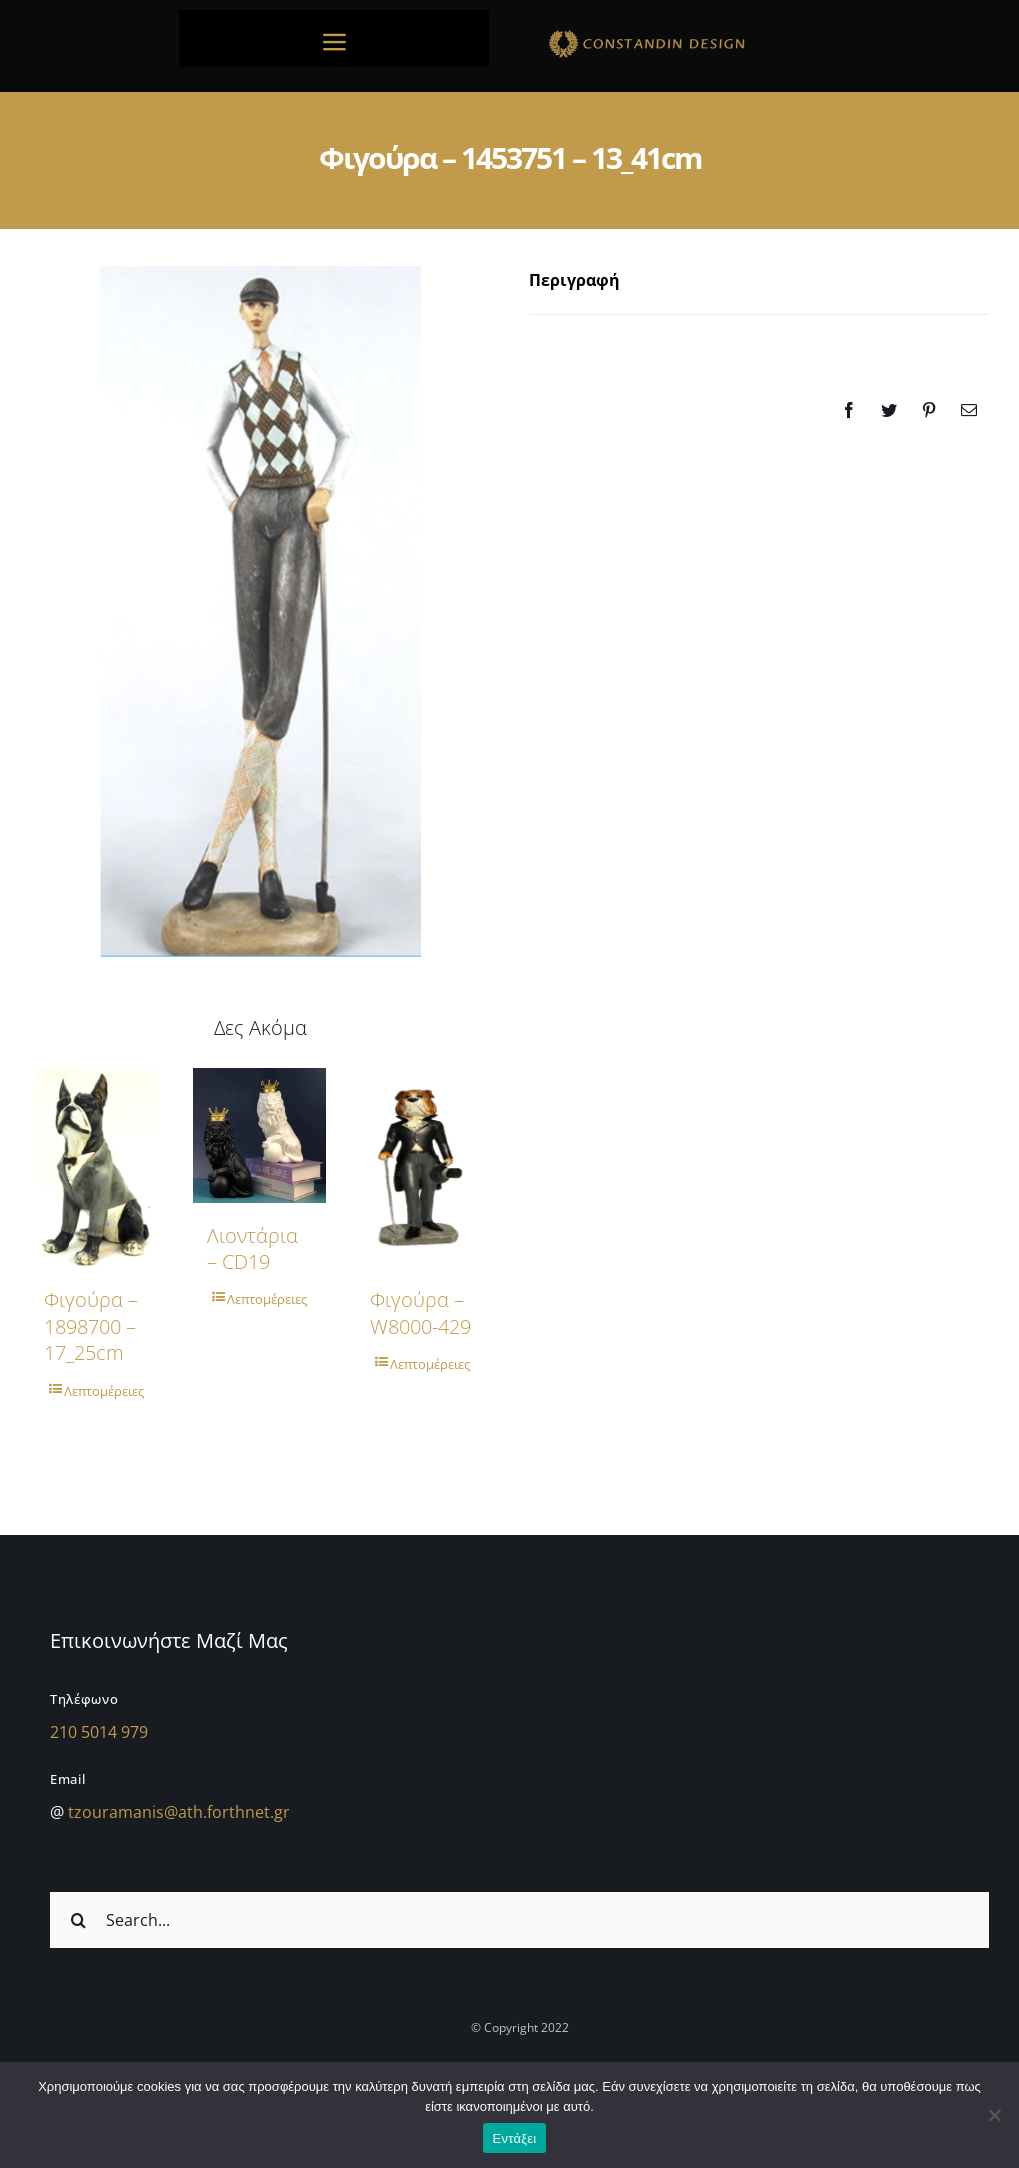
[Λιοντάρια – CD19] (259, 1135)
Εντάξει (515, 2138)
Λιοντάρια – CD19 (252, 1248)
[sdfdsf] (685, 33)
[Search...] (519, 1920)
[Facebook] (849, 410)
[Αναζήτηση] (78, 1920)
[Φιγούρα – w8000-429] (422, 1168)
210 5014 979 (99, 1732)
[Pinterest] (929, 410)
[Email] (969, 410)
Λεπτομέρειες (104, 1391)
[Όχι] (994, 2115)
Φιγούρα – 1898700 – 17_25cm (91, 1326)
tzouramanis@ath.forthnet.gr (179, 1812)
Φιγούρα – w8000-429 (420, 1312)
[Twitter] (889, 410)
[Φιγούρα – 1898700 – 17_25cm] (96, 1168)
